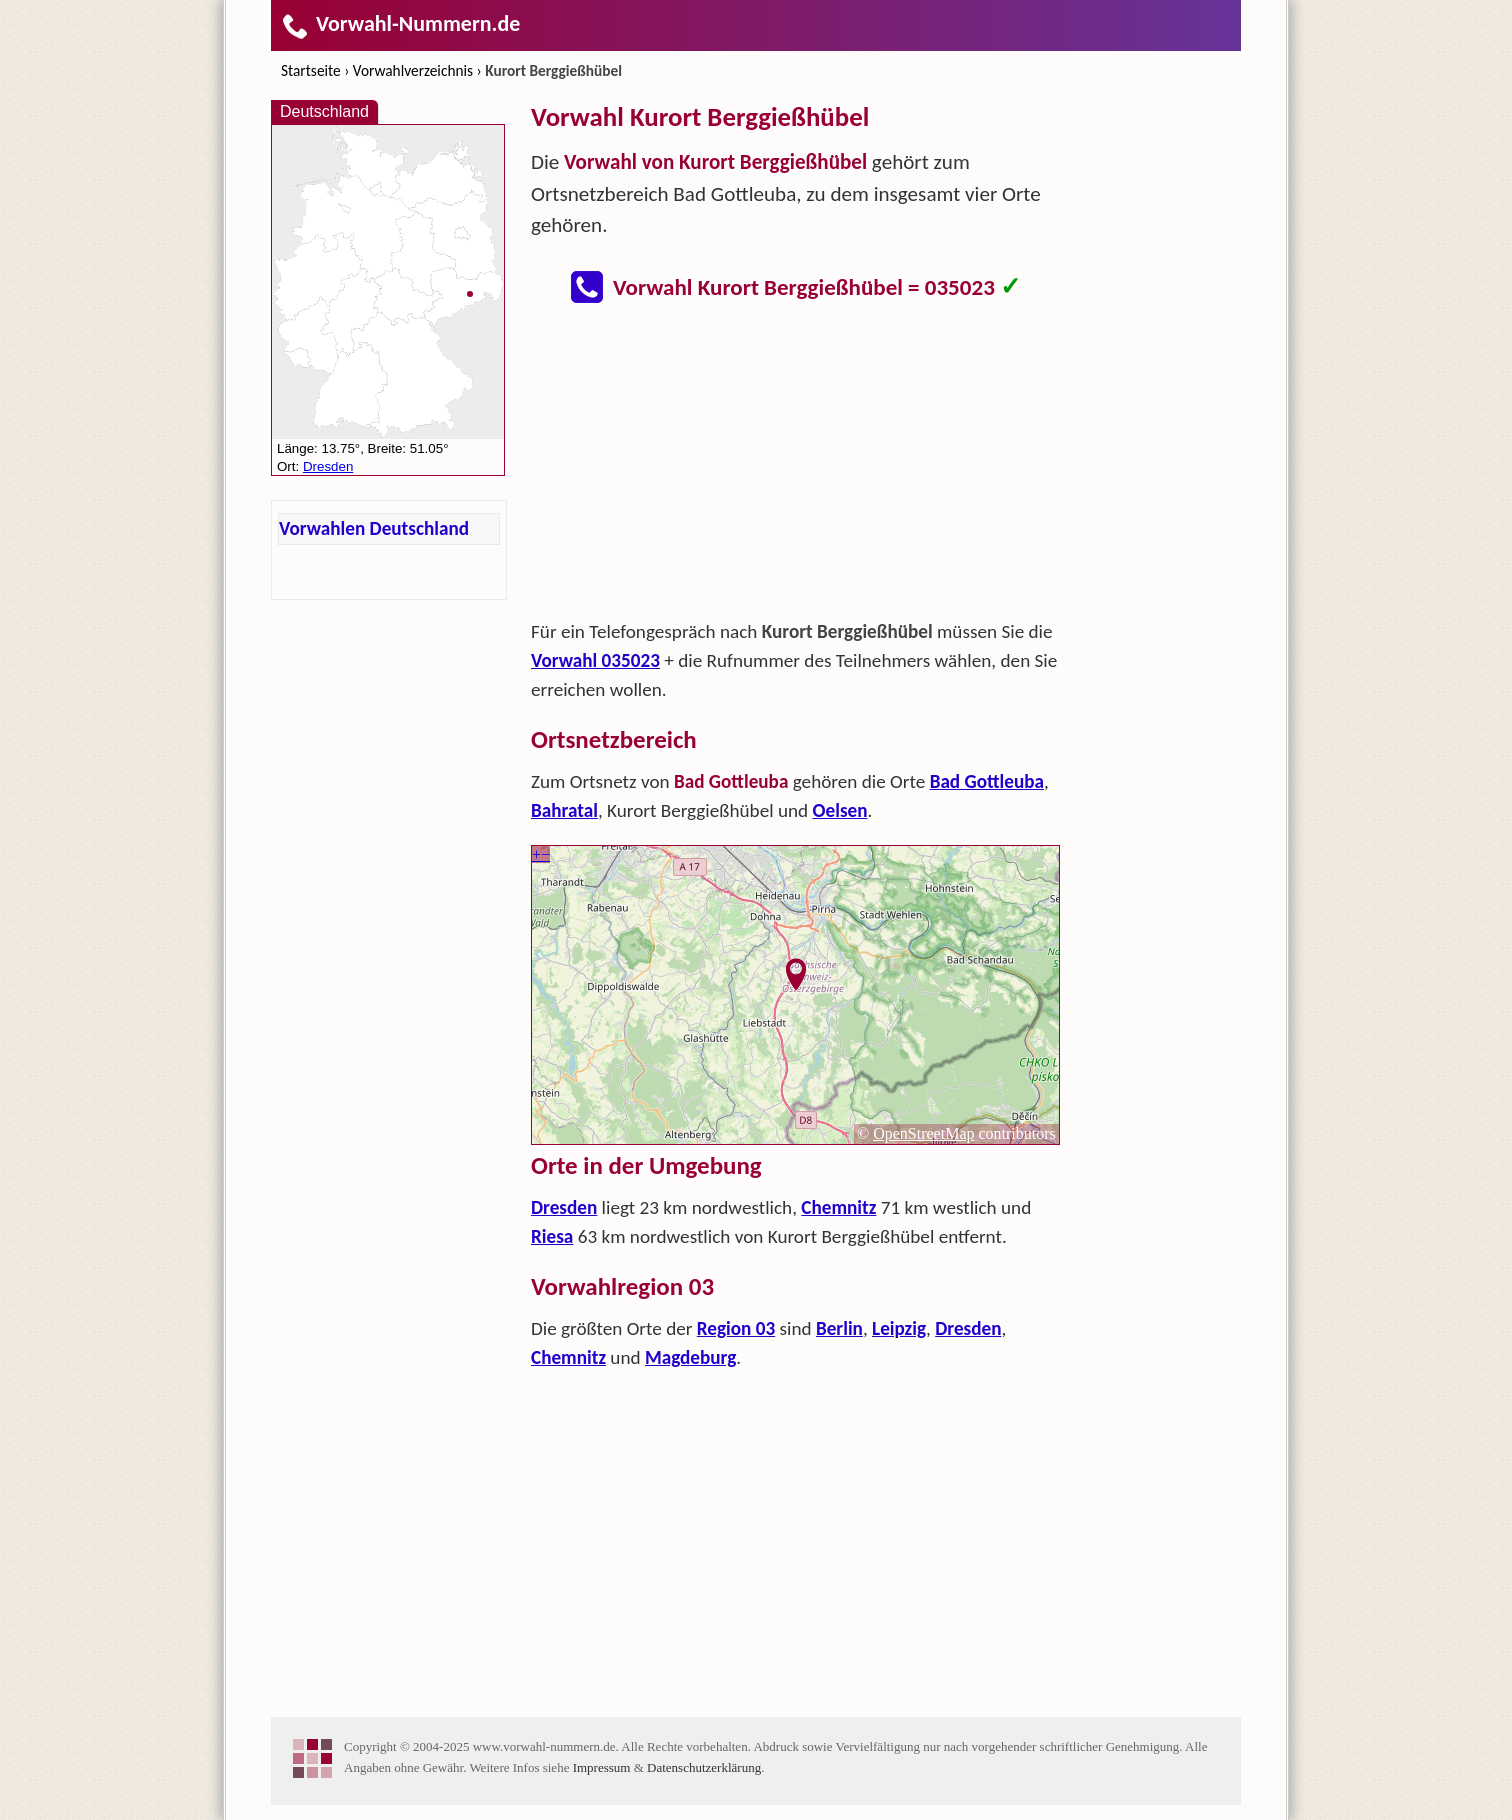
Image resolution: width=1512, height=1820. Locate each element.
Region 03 (736, 1328)
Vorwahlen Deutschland (374, 528)
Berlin (839, 1328)
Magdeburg (690, 1357)
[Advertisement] (796, 468)
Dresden (564, 1207)
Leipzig (899, 1328)
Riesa (552, 1236)
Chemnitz (838, 1207)
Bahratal (564, 810)
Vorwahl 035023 (595, 660)
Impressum (602, 1767)
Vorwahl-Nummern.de (400, 23)
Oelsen (840, 810)
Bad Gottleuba (987, 781)
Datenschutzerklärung (704, 1767)
